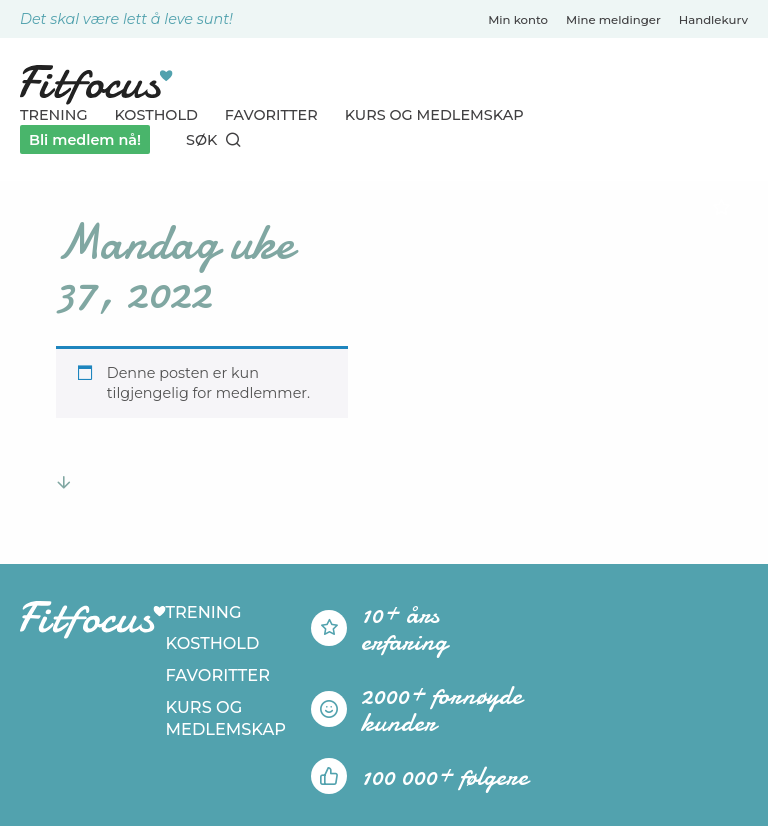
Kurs (434, 115)
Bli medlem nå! (85, 140)
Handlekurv (713, 20)
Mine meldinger (613, 20)
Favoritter (271, 115)
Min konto (518, 20)
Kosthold (156, 115)
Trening (54, 115)
